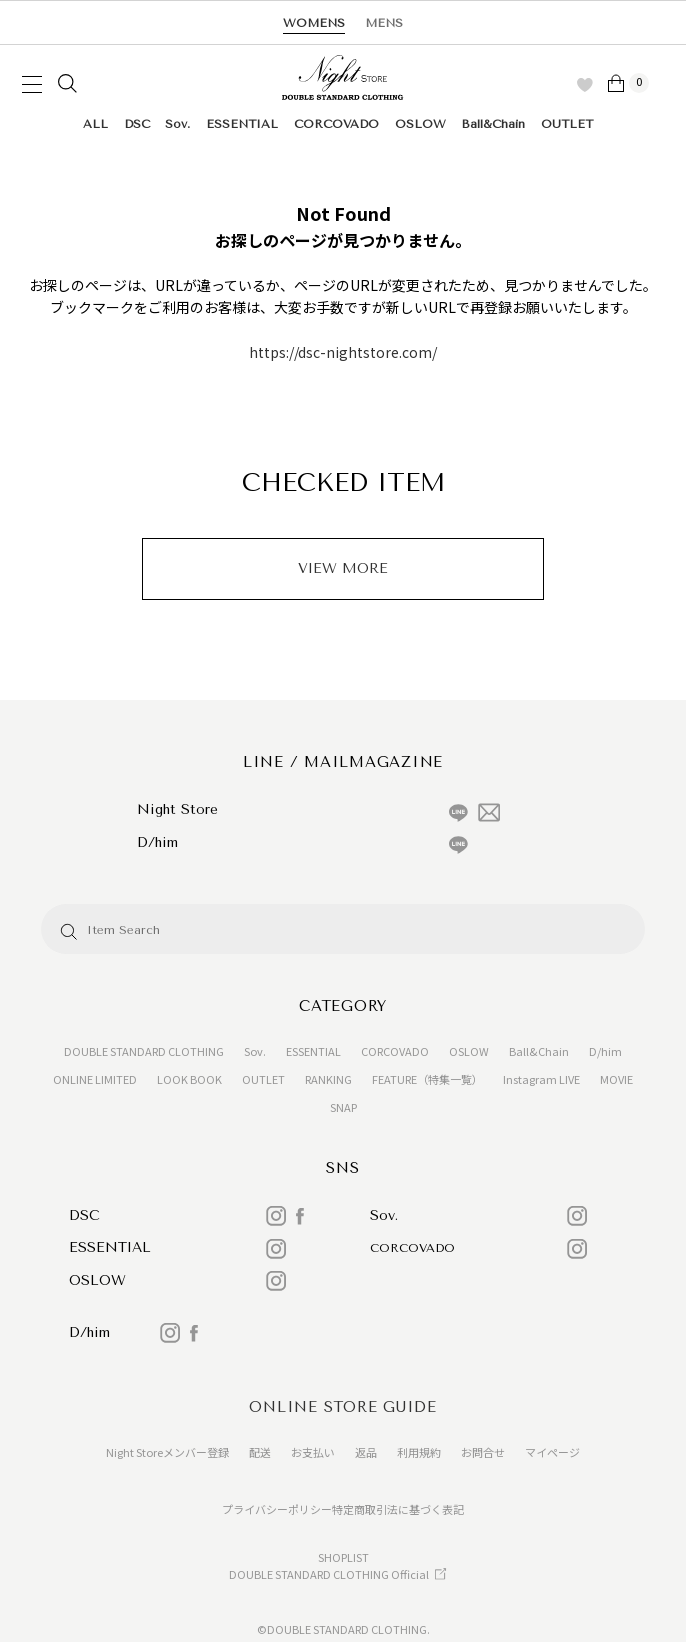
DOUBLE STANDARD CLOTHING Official (329, 1574)
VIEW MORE (343, 568)
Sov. (177, 124)
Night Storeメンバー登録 (167, 1452)
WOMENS (314, 23)
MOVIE (616, 1079)
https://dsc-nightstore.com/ (343, 352)
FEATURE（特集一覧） (427, 1079)
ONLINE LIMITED (95, 1079)
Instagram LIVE (541, 1079)
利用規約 (419, 1452)
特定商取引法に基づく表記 (398, 1509)
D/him (605, 1051)
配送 (260, 1452)
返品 (366, 1452)
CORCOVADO (336, 124)
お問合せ (483, 1452)
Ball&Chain (493, 124)
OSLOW (420, 124)
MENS (384, 23)
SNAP (343, 1107)
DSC (137, 124)
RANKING (328, 1079)
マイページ (552, 1452)
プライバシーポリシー (277, 1509)
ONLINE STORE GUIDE (343, 1407)
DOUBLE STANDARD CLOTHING (144, 1051)
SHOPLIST (343, 1557)
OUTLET (567, 124)
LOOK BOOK (189, 1079)
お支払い (313, 1452)
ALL (95, 124)
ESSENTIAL (242, 124)
